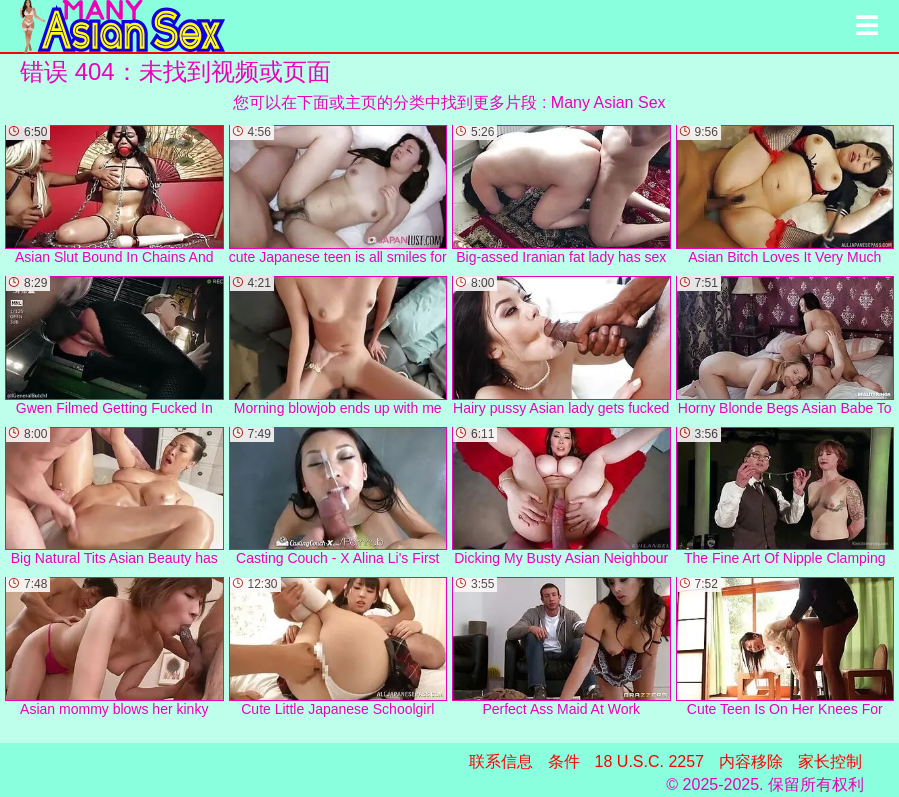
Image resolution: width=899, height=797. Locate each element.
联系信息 (501, 761)
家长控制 (830, 761)
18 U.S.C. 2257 (649, 761)
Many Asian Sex (608, 102)
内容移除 (751, 761)
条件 (564, 761)
